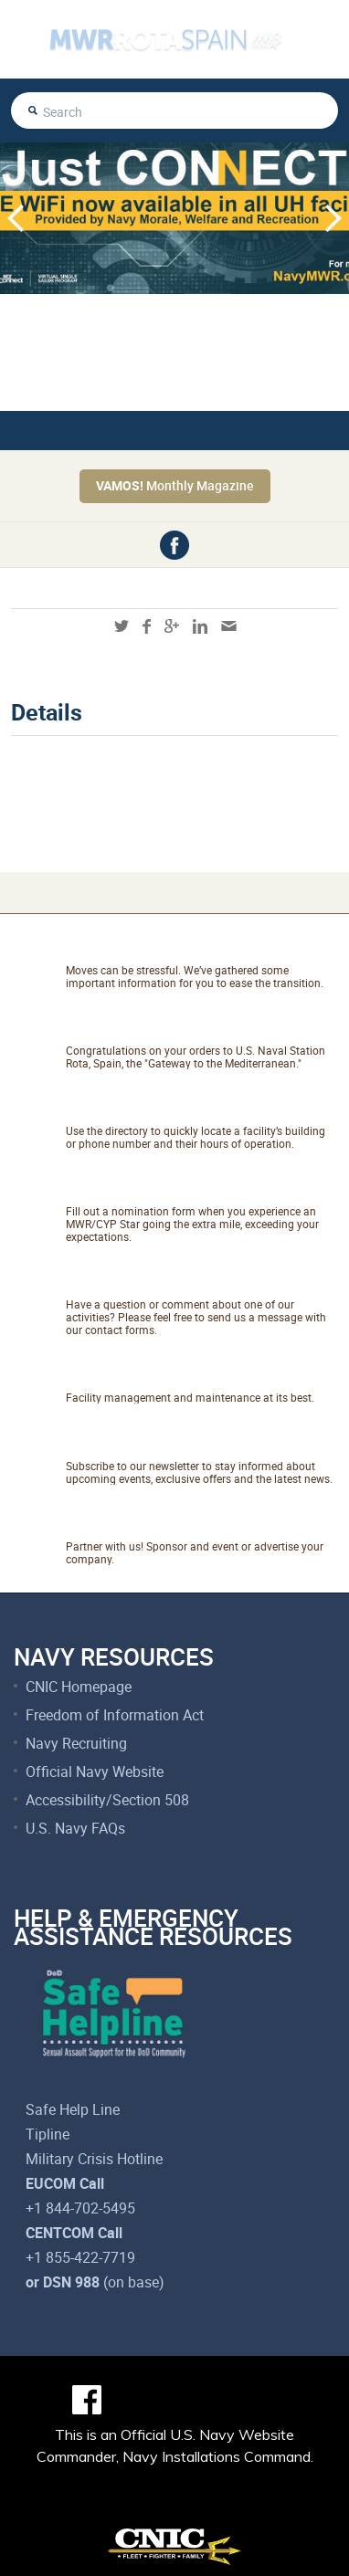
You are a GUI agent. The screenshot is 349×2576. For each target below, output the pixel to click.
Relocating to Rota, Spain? (193, 948)
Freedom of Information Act (115, 1715)
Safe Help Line (73, 2109)
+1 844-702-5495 (80, 2208)
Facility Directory (147, 1109)
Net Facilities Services (174, 1376)
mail (229, 626)
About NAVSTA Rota (164, 1029)
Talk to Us (114, 1283)
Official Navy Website (95, 1771)
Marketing (115, 1525)
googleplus (171, 626)
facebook (174, 545)
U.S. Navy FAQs (75, 1828)
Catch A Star (127, 1189)
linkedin (200, 626)
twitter (121, 626)
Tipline (47, 2134)
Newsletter (119, 1444)
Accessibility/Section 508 (107, 1800)
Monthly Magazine (175, 485)
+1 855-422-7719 (80, 2257)
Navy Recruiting (76, 1743)
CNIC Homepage (79, 1687)
